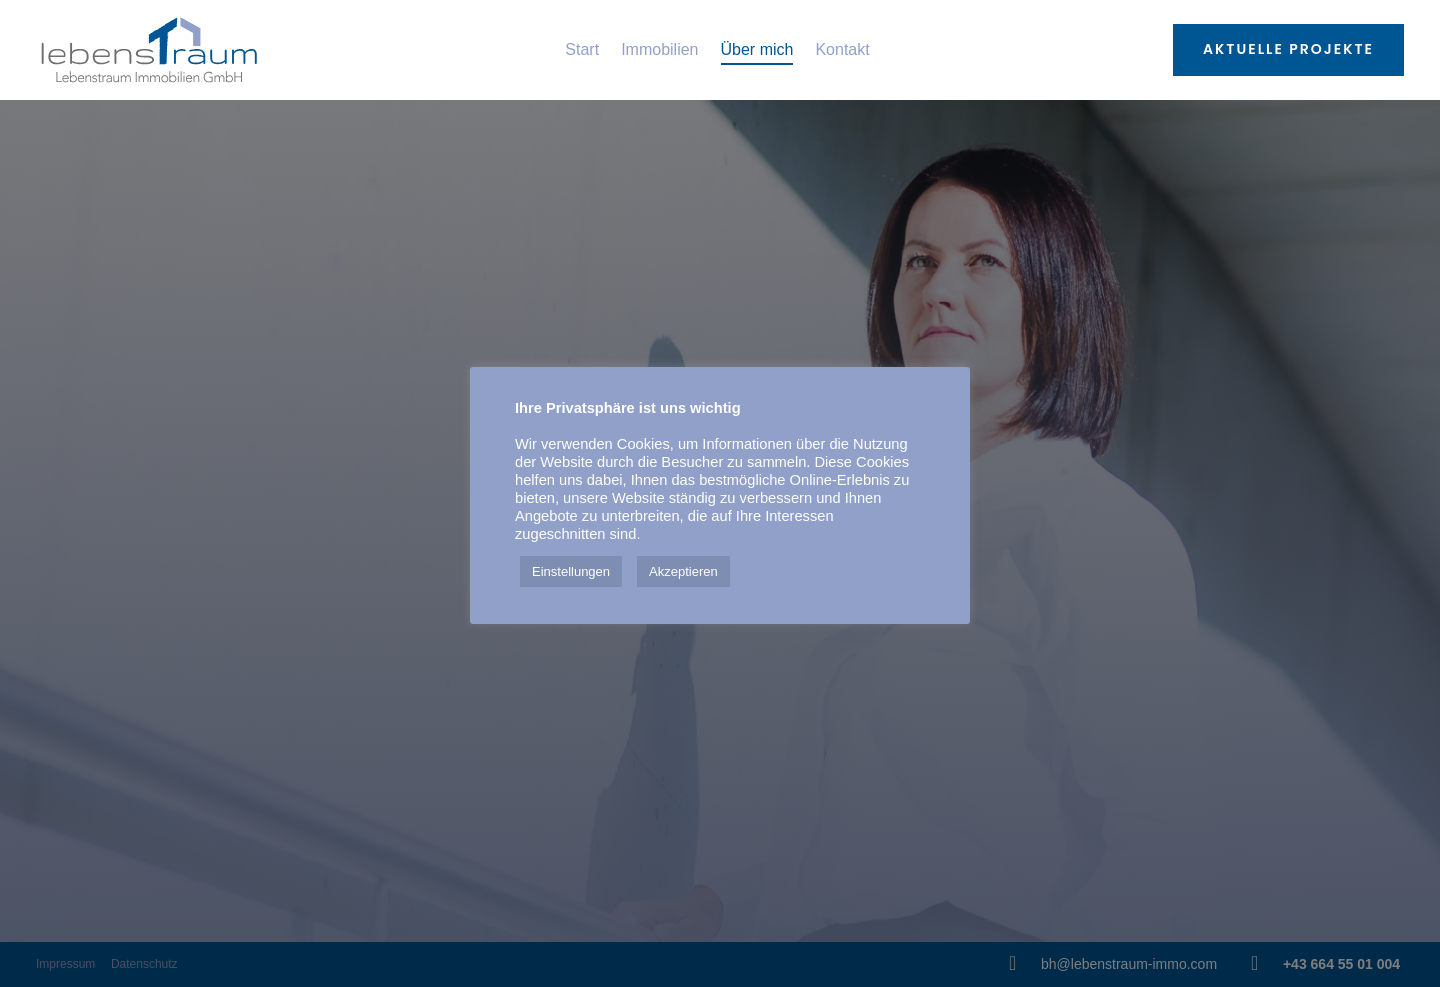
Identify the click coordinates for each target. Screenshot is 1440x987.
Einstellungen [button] (571, 571)
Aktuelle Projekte (1288, 49)
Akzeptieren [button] (683, 571)
